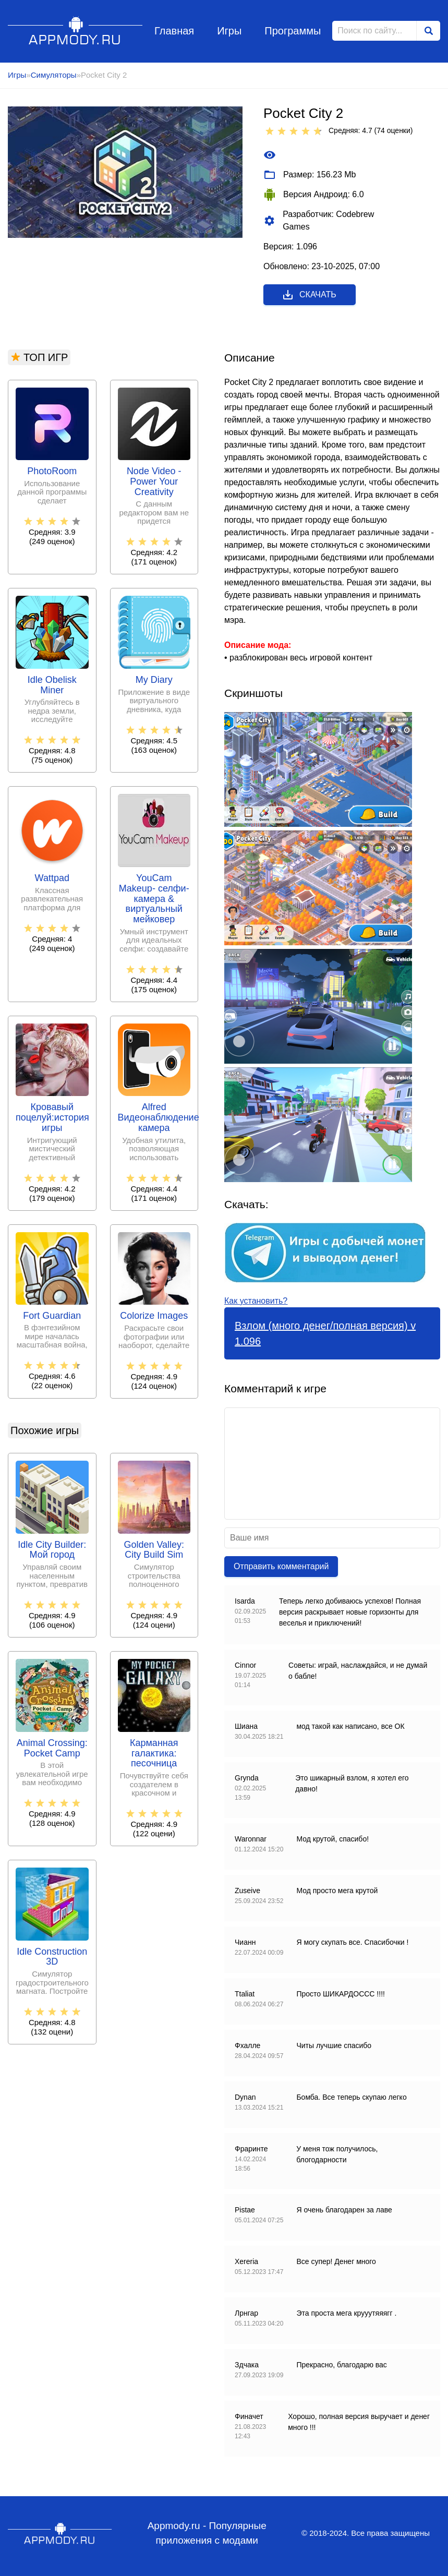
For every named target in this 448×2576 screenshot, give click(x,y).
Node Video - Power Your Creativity (154, 481)
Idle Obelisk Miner (52, 685)
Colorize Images (154, 1316)
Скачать (309, 294)
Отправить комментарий (281, 1566)
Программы (292, 31)
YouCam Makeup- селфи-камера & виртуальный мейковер (154, 898)
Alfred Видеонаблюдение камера (154, 1117)
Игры (229, 31)
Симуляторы (54, 74)
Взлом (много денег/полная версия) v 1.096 (325, 1333)
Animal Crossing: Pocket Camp (52, 1748)
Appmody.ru (75, 30)
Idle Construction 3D (52, 1957)
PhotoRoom (52, 471)
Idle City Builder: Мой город (52, 1550)
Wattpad (52, 878)
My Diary (154, 680)
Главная (174, 31)
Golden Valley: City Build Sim (154, 1550)
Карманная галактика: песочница (154, 1753)
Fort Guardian (52, 1316)
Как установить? (255, 1300)
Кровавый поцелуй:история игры (52, 1117)
